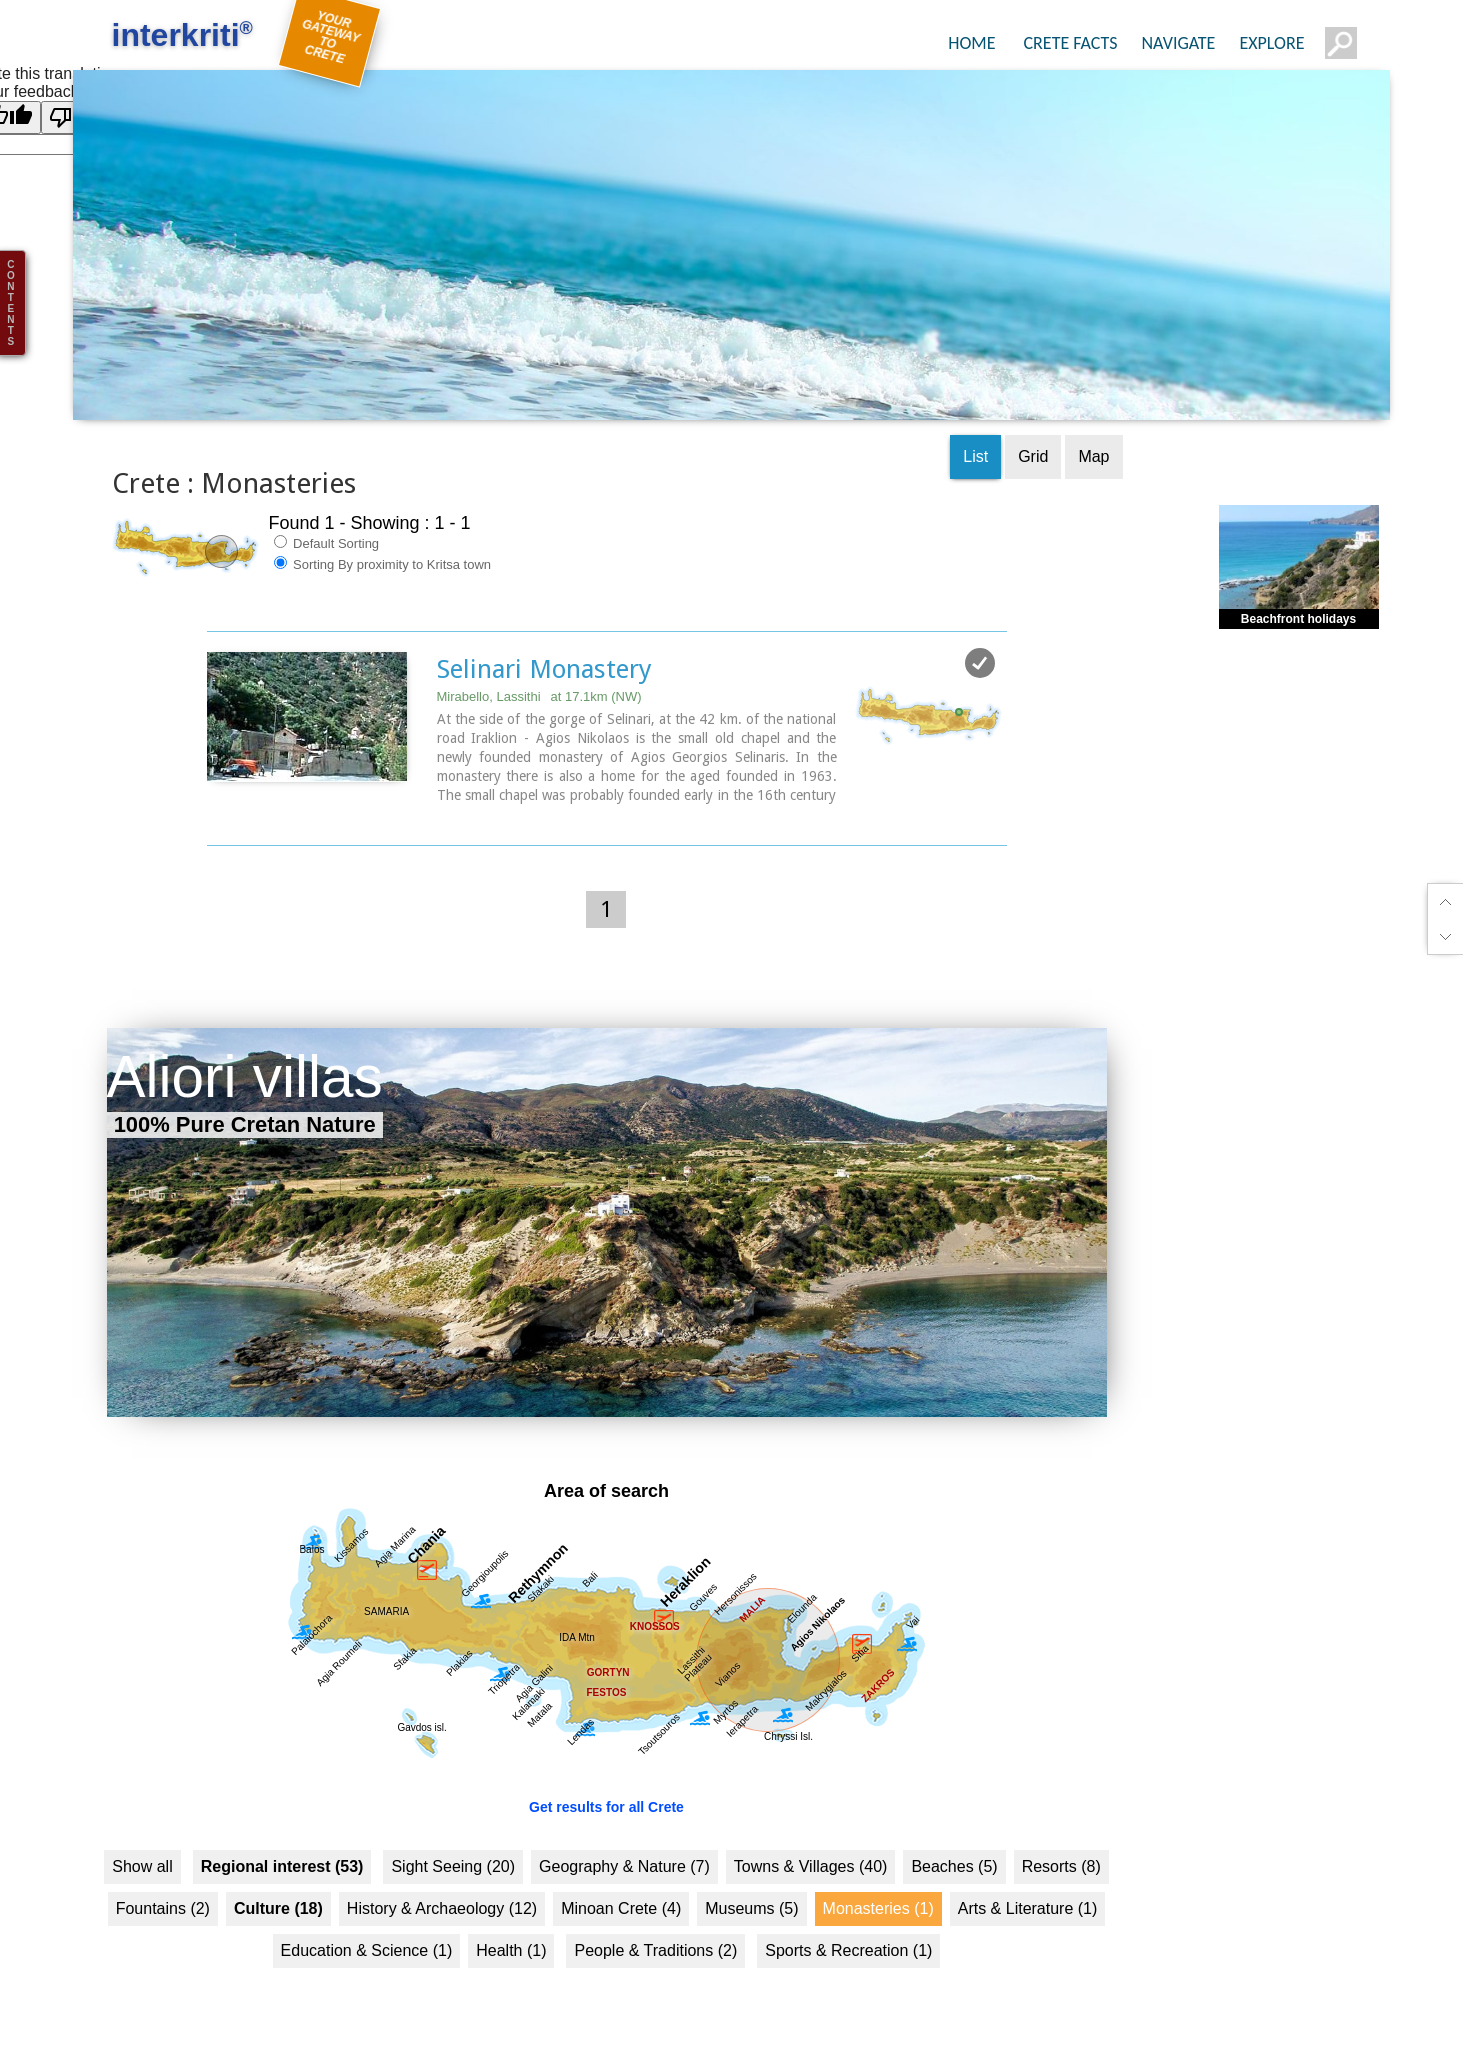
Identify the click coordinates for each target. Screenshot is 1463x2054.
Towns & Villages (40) (811, 1832)
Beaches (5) (954, 1832)
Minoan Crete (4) (621, 1874)
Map (1093, 422)
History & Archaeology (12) (442, 1874)
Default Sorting (327, 509)
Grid (1033, 422)
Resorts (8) (1061, 1832)
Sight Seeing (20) (453, 1832)
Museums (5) (751, 1874)
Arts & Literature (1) (1028, 1874)
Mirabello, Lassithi (539, 662)
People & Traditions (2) (655, 1916)
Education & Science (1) (367, 1916)
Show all (142, 1832)
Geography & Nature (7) (624, 1832)
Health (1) (511, 1916)
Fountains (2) (163, 1874)
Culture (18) (278, 1874)
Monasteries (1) (878, 1874)
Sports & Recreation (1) (848, 1916)
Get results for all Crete (606, 1773)
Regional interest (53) (282, 1832)
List (975, 422)
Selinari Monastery (544, 635)
